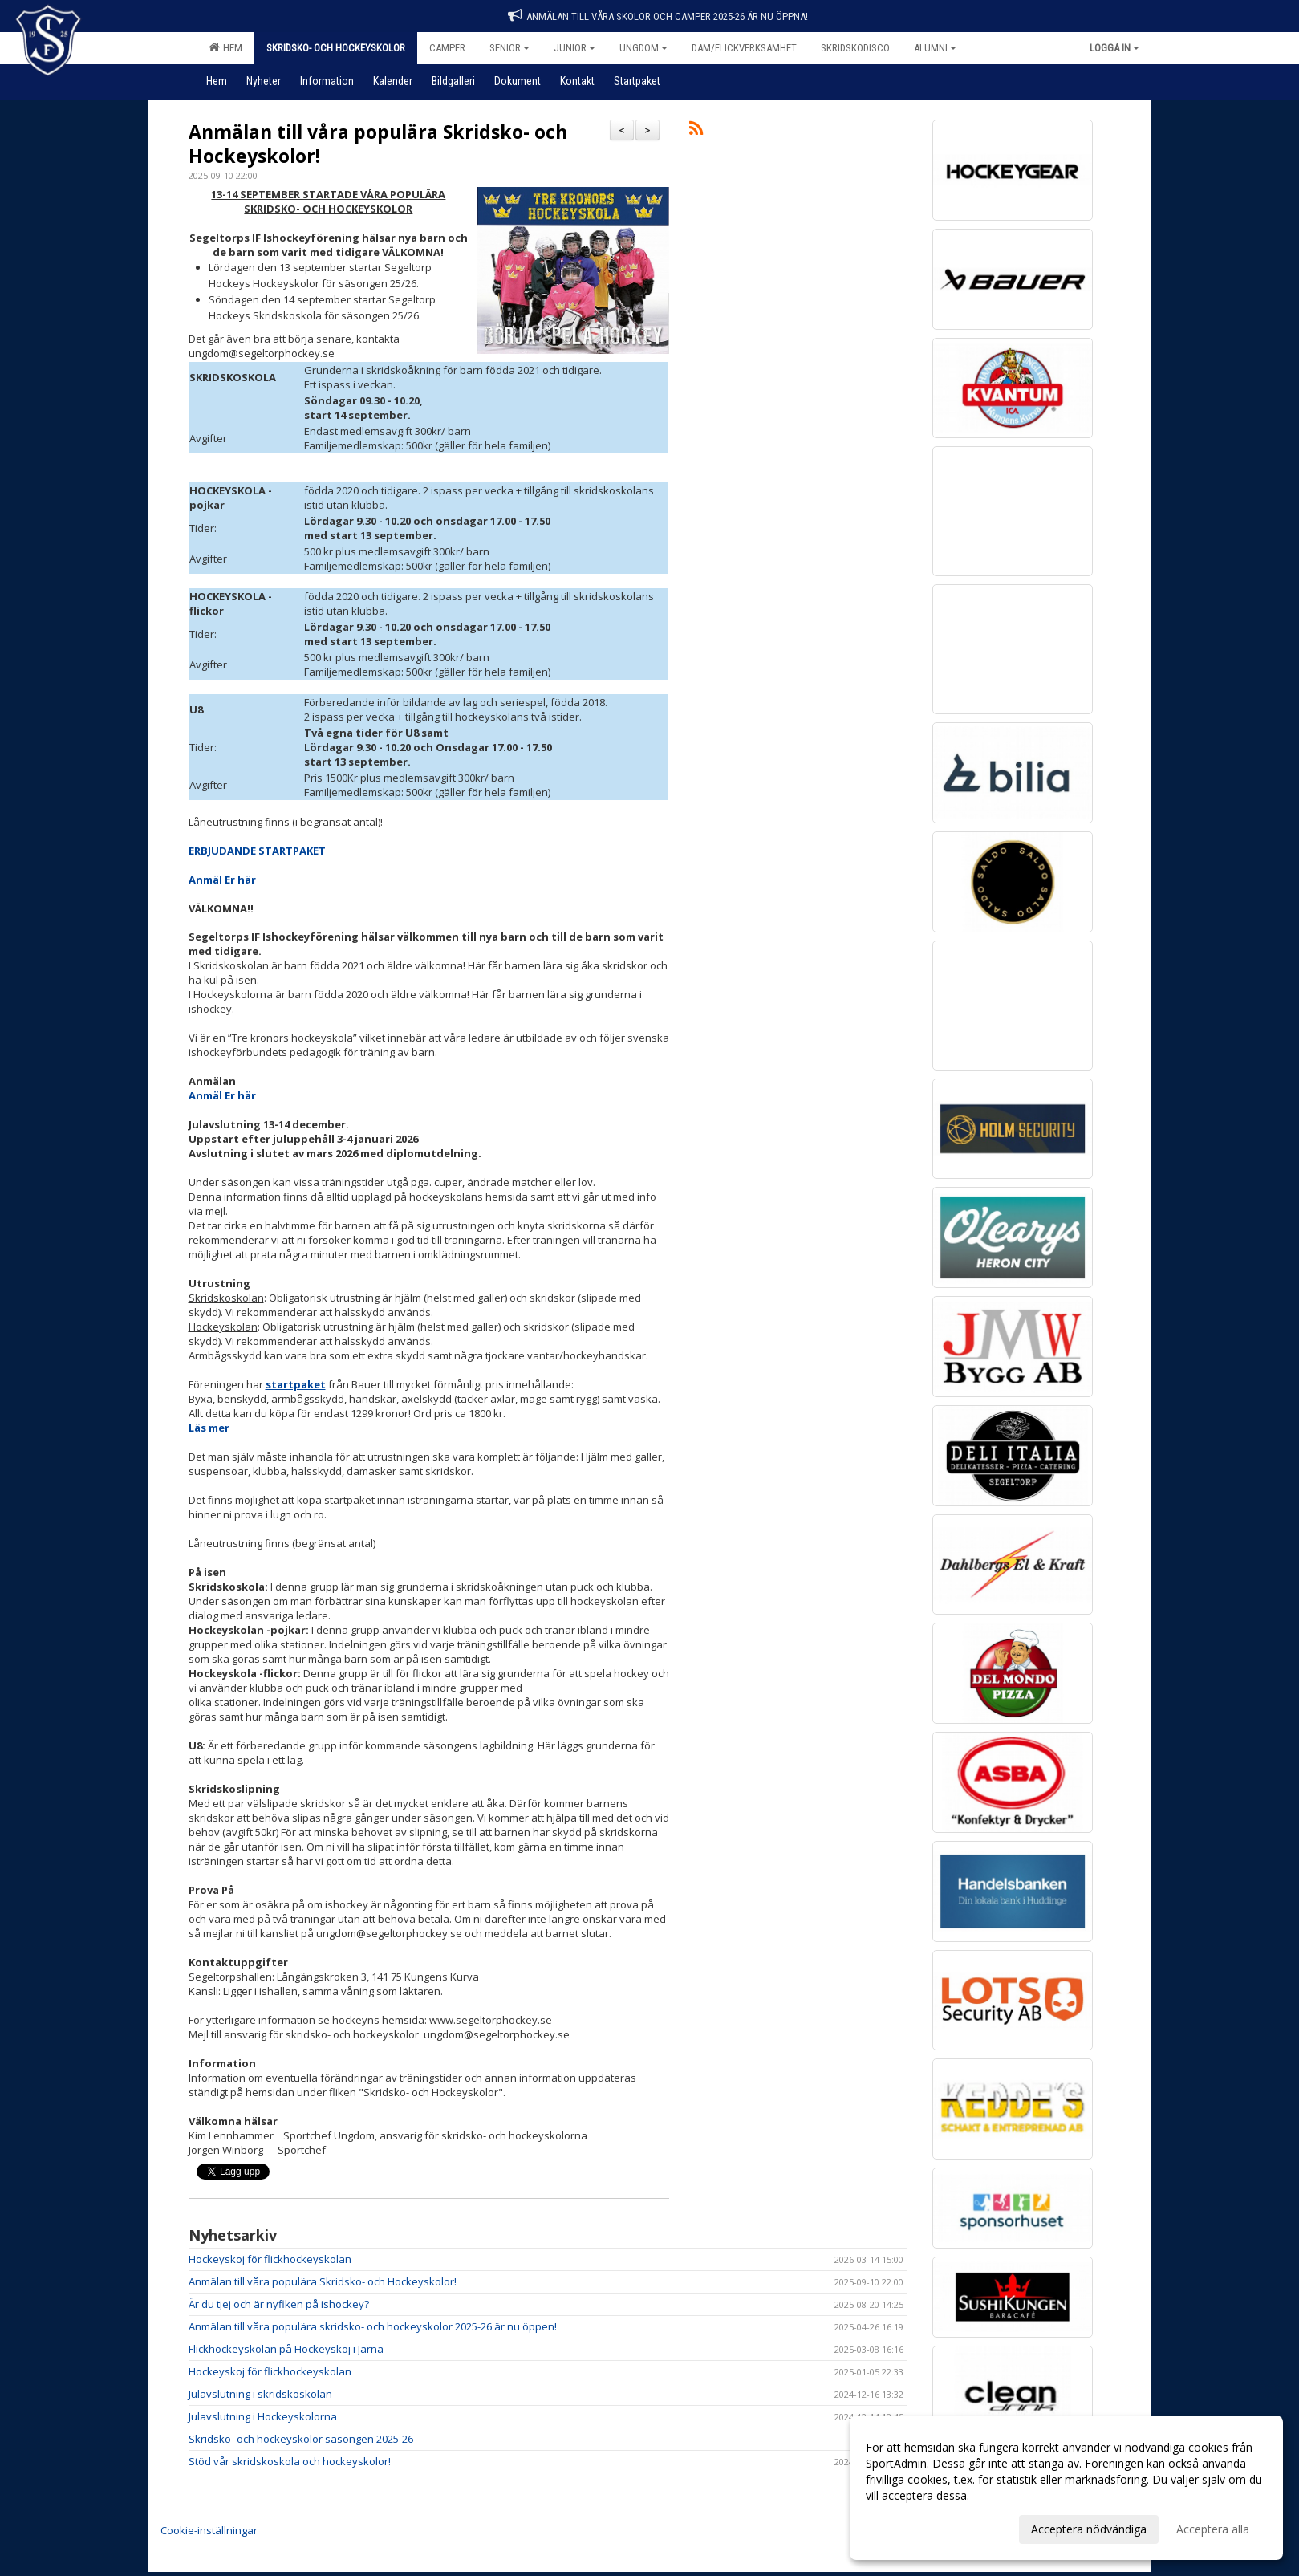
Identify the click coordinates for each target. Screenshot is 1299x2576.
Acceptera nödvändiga (1089, 2529)
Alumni (935, 48)
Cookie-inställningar (209, 2530)
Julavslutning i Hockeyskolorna (263, 2416)
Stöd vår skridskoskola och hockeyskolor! (290, 2461)
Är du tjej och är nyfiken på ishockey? (279, 2304)
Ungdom (643, 48)
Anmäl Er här (222, 879)
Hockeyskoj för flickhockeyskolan (270, 2259)
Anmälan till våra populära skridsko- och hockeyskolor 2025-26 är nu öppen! (373, 2326)
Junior (574, 48)
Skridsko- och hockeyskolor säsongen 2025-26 (301, 2439)
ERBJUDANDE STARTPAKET (257, 850)
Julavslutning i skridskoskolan (260, 2394)
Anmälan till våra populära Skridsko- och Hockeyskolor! (378, 144)
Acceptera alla (1212, 2529)
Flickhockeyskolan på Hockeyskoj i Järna (286, 2349)
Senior (509, 48)
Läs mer (209, 1427)
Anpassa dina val (909, 2527)
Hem (225, 47)
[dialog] (1066, 2488)
